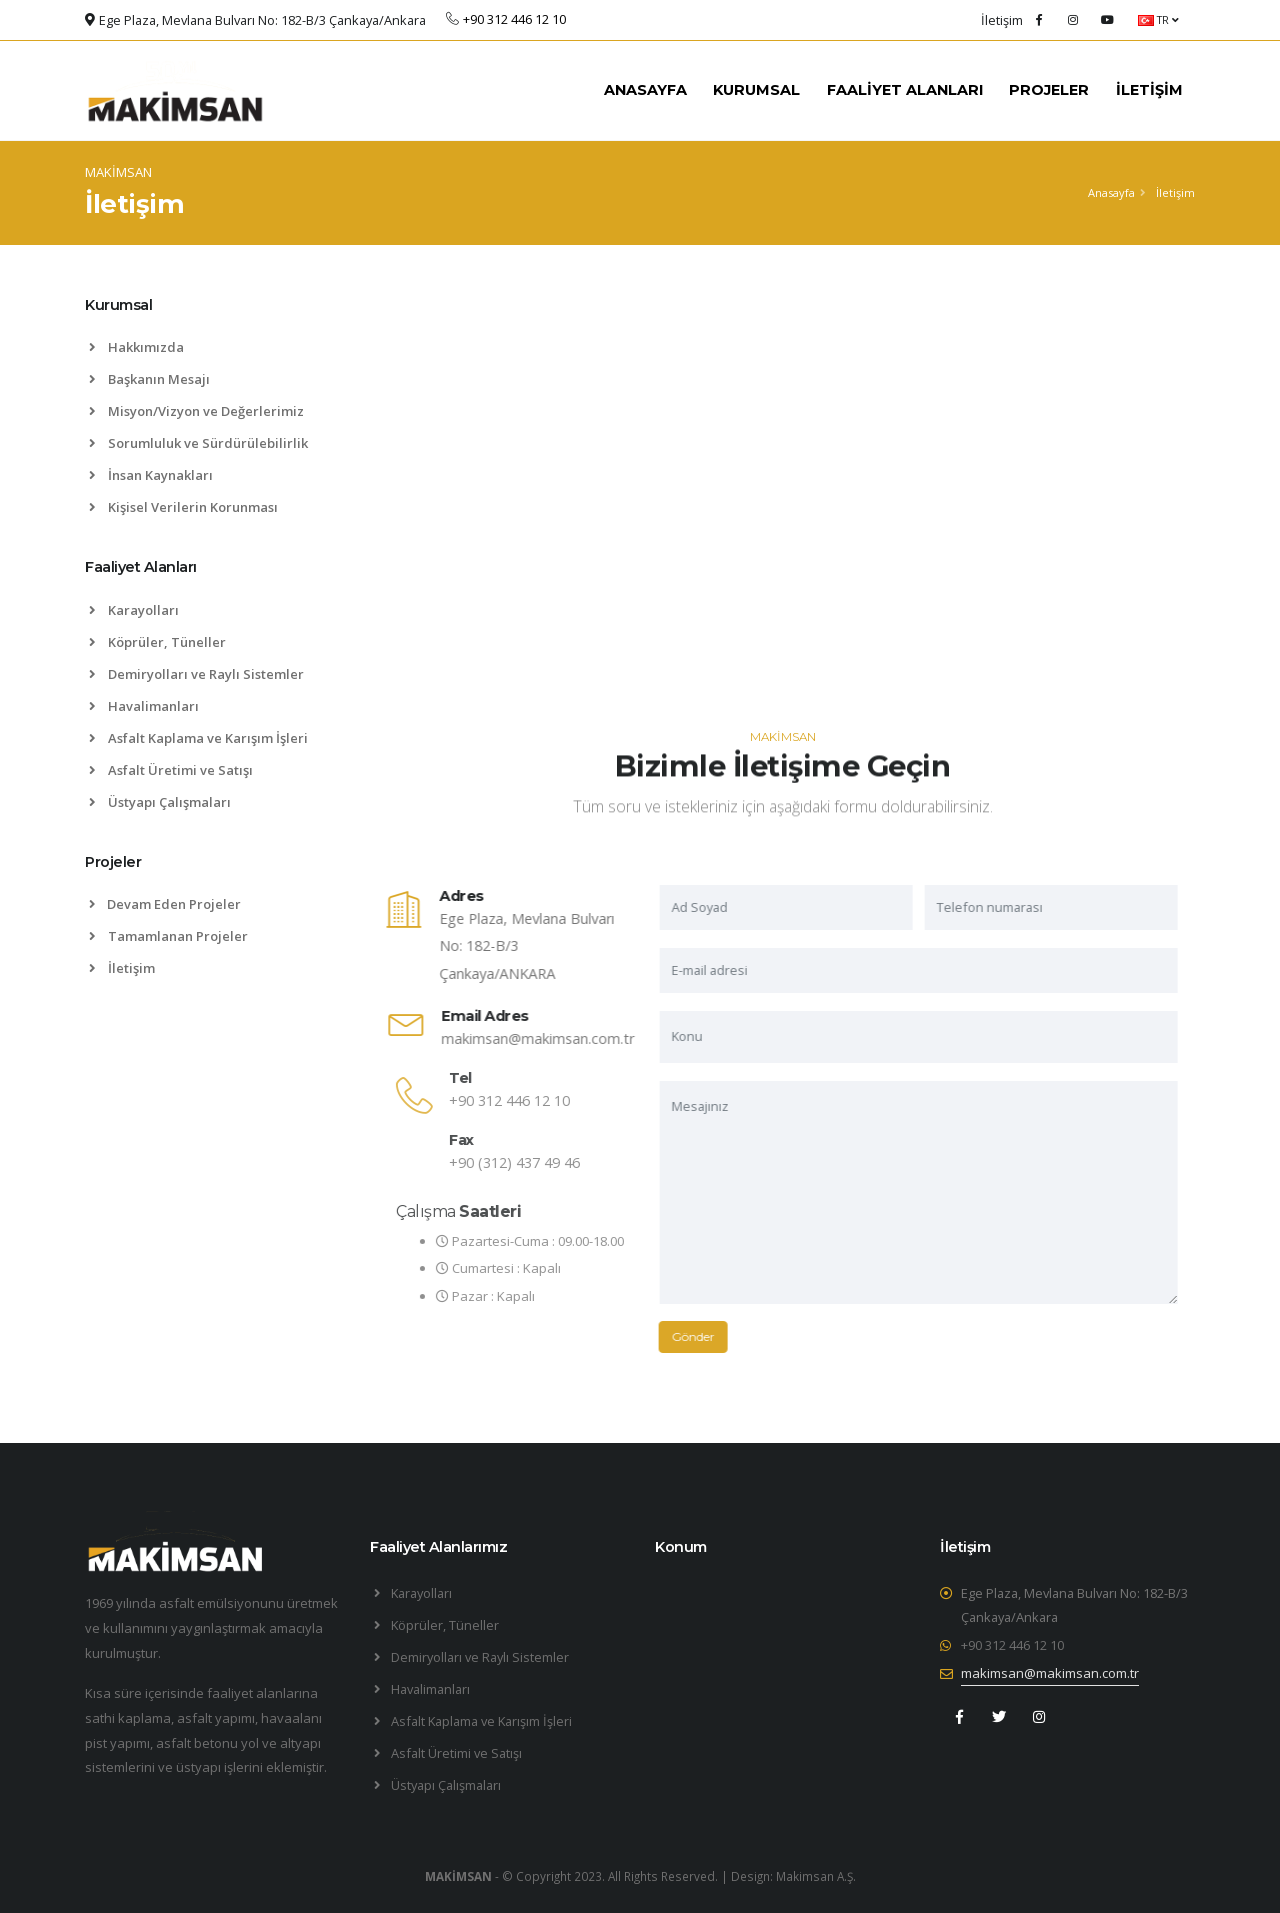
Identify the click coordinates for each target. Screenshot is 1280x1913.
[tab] (212, 315)
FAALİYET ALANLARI (905, 90)
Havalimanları (144, 706)
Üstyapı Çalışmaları (160, 802)
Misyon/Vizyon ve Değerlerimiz (196, 411)
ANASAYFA (645, 90)
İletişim (122, 968)
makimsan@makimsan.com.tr (562, 1038)
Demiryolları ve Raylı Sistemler (196, 674)
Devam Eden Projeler (165, 904)
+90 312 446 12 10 (1012, 1645)
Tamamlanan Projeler (168, 936)
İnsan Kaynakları (151, 475)
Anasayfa (1111, 192)
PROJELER (1049, 90)
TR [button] (1158, 20)
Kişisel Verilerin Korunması (183, 507)
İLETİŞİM (1149, 90)
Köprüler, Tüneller (157, 642)
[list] (96, 968)
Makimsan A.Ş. (816, 1876)
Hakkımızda (136, 347)
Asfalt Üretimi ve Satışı (171, 770)
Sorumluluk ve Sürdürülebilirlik (198, 443)
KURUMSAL (756, 90)
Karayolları (134, 610)
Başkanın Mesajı (149, 379)
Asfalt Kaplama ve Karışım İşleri (198, 738)
